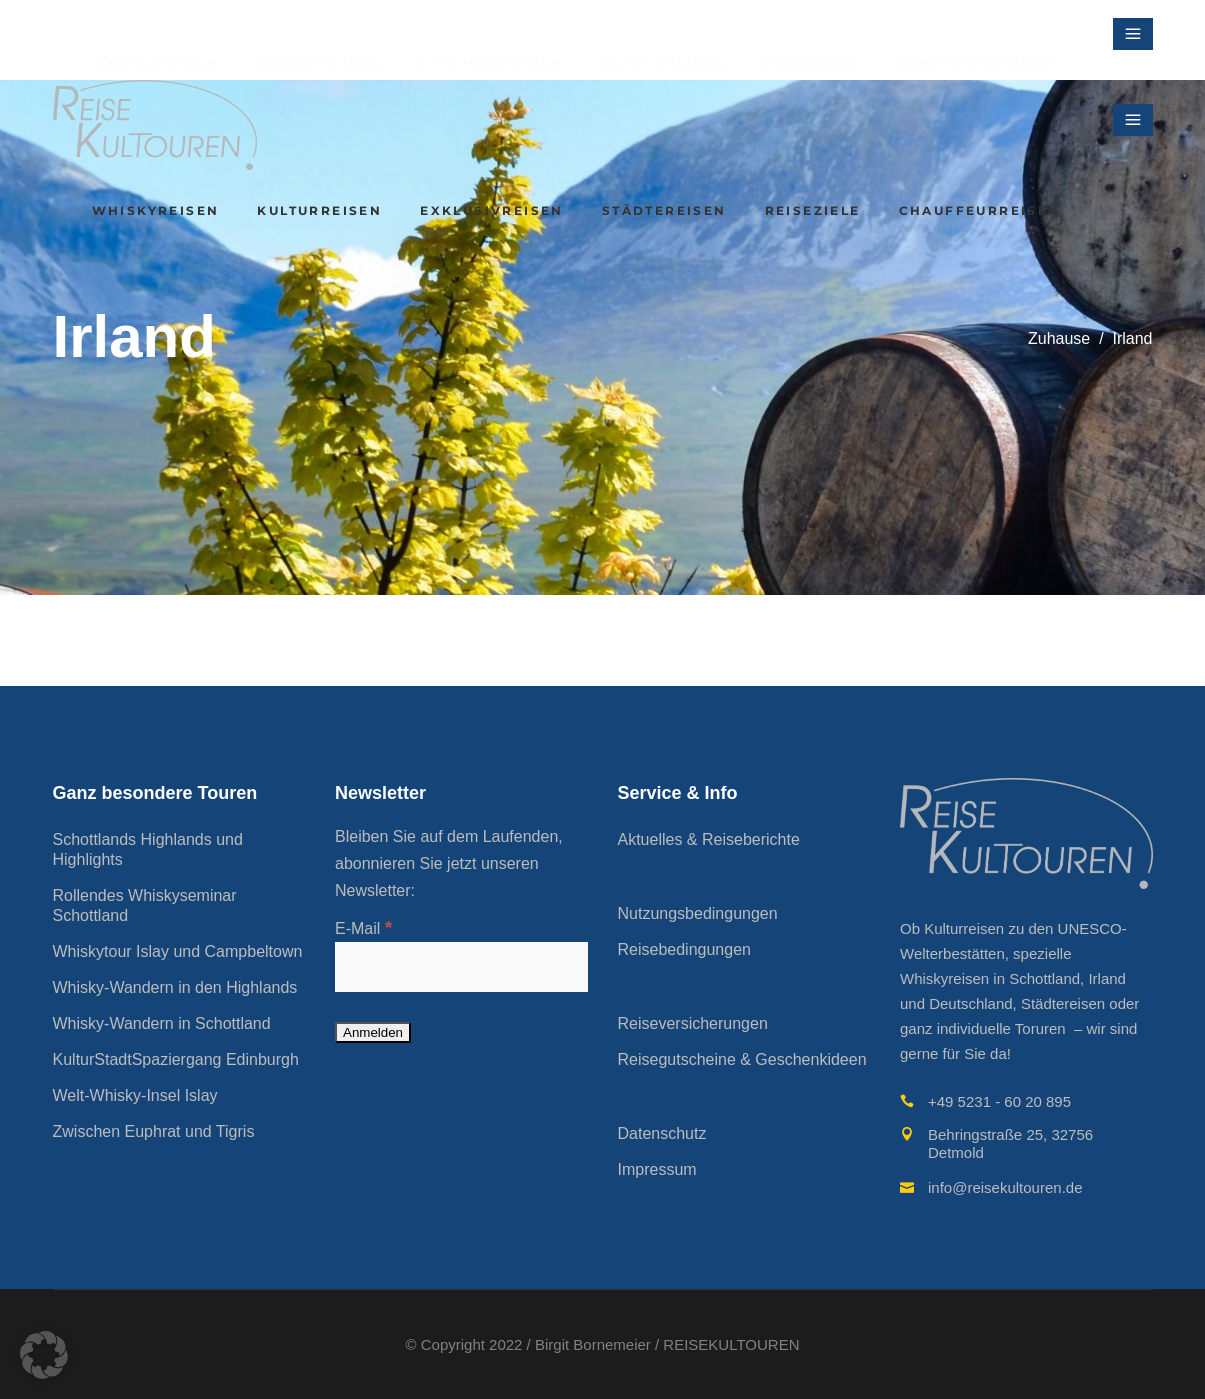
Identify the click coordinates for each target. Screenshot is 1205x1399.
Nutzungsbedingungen (698, 913)
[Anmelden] (373, 1032)
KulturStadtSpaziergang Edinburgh (176, 1059)
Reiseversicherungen (693, 1023)
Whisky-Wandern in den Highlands (175, 987)
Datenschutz (662, 1133)
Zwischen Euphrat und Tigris (154, 1131)
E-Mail (363, 928)
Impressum (657, 1169)
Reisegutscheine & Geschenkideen (742, 1059)
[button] (44, 1355)
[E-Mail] (461, 967)
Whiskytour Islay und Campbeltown (178, 951)
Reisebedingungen (684, 949)
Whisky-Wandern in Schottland (162, 1023)
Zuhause (1059, 338)
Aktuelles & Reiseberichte (709, 839)
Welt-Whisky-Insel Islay (135, 1095)
